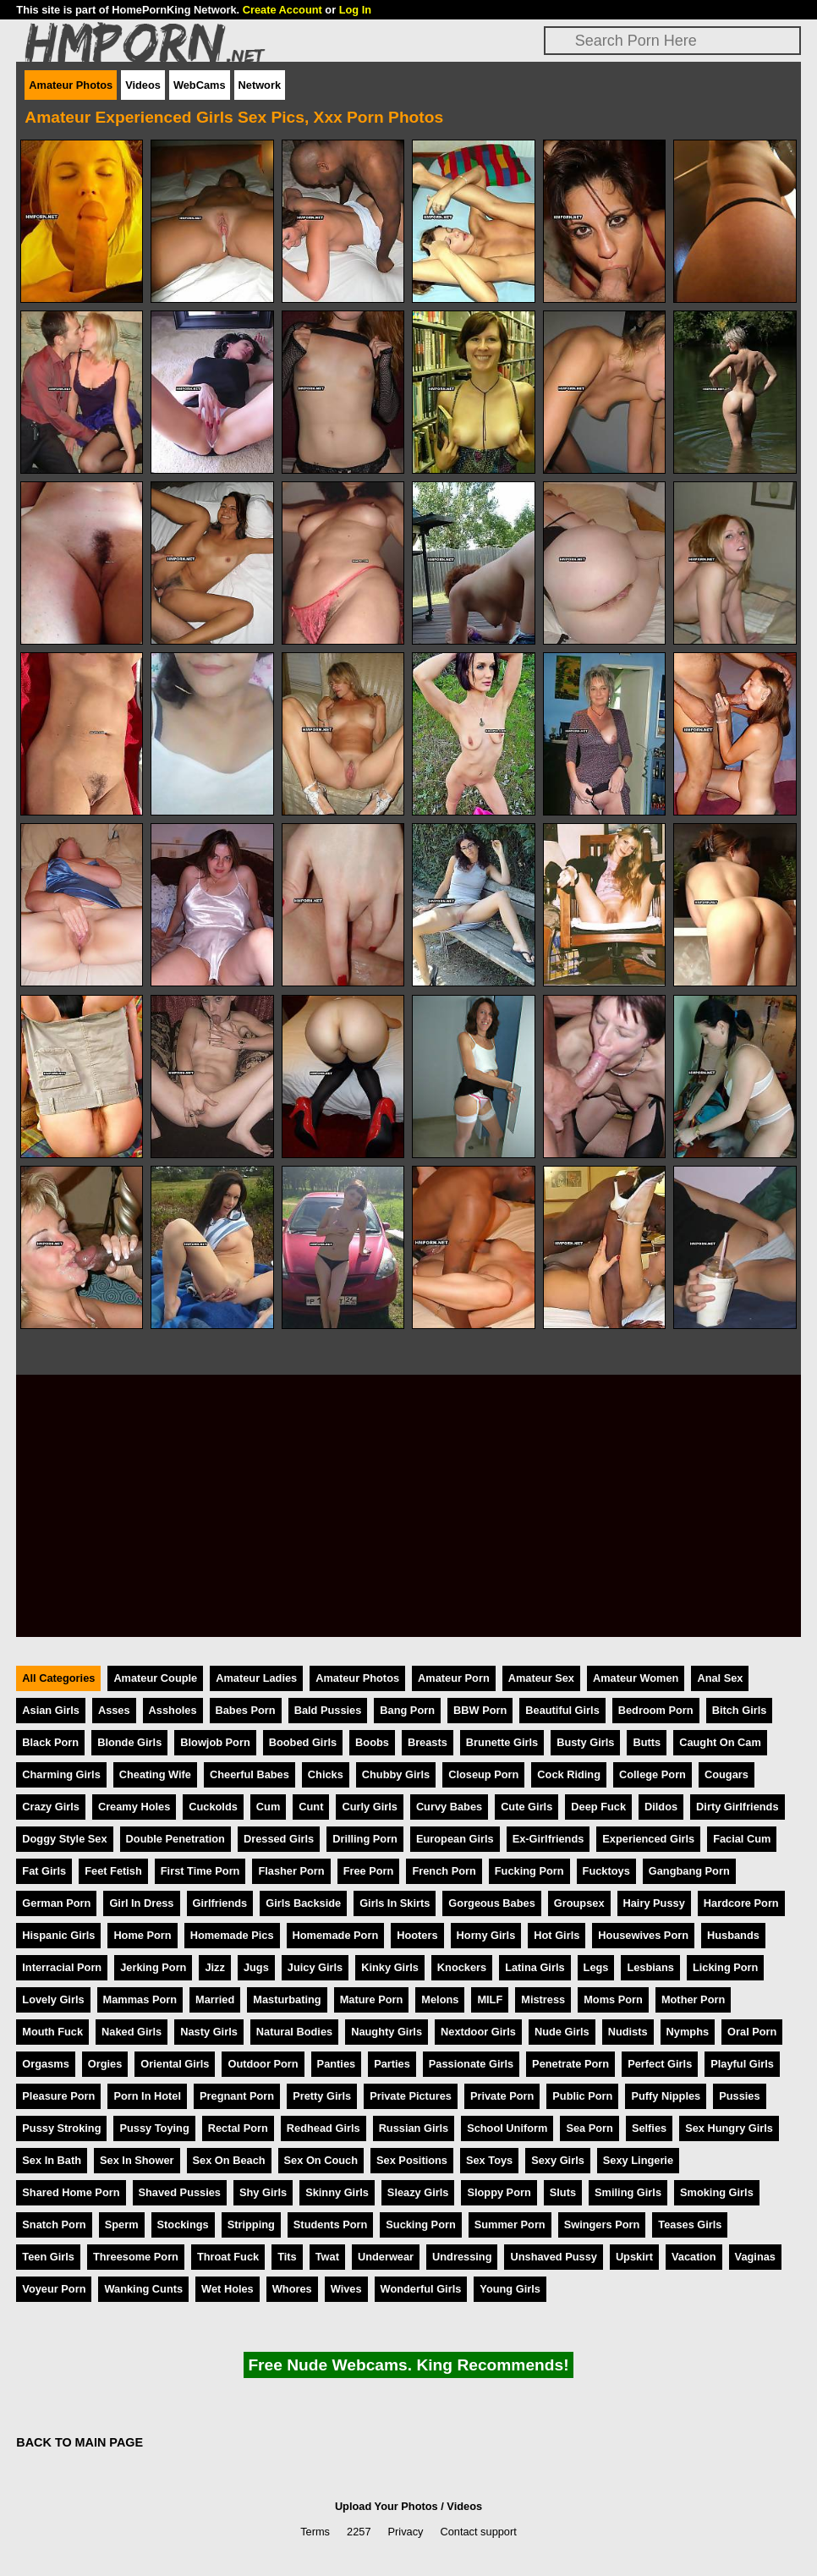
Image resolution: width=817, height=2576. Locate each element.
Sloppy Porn (498, 2192)
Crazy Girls (51, 1806)
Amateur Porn (454, 1678)
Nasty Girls (209, 2031)
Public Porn (582, 2096)
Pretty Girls (322, 2096)
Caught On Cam (720, 1742)
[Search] (672, 40)
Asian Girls (51, 1710)
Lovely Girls (53, 1999)
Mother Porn (693, 1999)
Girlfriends (220, 1903)
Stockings (183, 2224)
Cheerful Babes (249, 1774)
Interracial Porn (61, 1967)
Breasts (427, 1742)
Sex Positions (411, 2160)
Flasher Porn (291, 1871)
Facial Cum (741, 1838)
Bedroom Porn (656, 1710)
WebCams (199, 85)
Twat (327, 2256)
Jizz (214, 1967)
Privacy (406, 2531)
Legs (596, 1967)
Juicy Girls (315, 1967)
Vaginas (755, 2256)
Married (214, 1999)
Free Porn (368, 1871)
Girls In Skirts (394, 1903)
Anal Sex (720, 1678)
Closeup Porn (483, 1774)
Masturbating (287, 1999)
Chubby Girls (396, 1774)
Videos (143, 85)
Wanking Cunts (143, 2288)
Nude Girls (562, 2031)
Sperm (122, 2224)
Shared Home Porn (70, 2192)
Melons (439, 1999)
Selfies (649, 2128)
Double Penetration (175, 1838)
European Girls (455, 1838)
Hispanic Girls (58, 1935)
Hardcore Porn (741, 1903)
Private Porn (502, 2096)
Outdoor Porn (263, 2063)
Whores (292, 2288)
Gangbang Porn (689, 1871)
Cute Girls (526, 1806)
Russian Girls (414, 2128)
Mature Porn (371, 1999)
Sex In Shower (136, 2160)
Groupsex (579, 1903)
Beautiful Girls (562, 1710)
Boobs (372, 1742)
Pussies (739, 2096)
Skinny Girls (337, 2192)
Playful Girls (742, 2063)
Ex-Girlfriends (548, 1838)
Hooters (417, 1935)
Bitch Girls (739, 1710)
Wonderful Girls (421, 2288)
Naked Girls (131, 2031)
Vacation (694, 2256)
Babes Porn (246, 1710)
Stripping (251, 2224)
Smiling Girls (628, 2192)
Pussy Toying (154, 2128)
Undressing (461, 2256)
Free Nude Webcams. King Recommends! (408, 2365)
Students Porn (330, 2224)
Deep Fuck (598, 1806)
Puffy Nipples (665, 2096)
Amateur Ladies (256, 1678)
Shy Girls (263, 2192)
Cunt (311, 1806)
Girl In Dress (141, 1903)
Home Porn (142, 1935)
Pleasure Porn (58, 2096)
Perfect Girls (660, 2063)
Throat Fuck (228, 2256)
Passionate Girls (471, 2063)
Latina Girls (534, 1967)
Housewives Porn (643, 1935)
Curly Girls (369, 1806)
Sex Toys (489, 2160)
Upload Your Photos (386, 2506)
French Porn (443, 1871)
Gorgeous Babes (491, 1903)
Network (260, 85)
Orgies (105, 2063)
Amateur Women (635, 1678)
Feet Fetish (113, 1871)
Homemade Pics (232, 1935)
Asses (114, 1710)
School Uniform (507, 2128)
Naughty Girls (386, 2031)
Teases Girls (689, 2224)
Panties (336, 2063)
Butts (647, 1742)
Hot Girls (556, 1935)
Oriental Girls (174, 2063)
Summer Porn (510, 2224)
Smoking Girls (717, 2192)
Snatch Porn (53, 2224)
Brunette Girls (502, 1742)
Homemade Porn (336, 1935)
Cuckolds (213, 1806)
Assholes (173, 1710)
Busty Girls (585, 1742)
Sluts (563, 2192)
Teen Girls (48, 2256)
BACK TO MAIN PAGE (79, 2442)
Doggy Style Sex (64, 1838)
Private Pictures (411, 2096)
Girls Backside (303, 1903)
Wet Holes (227, 2288)
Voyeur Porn (53, 2288)
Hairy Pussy (654, 1903)
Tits (287, 2256)
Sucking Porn (420, 2224)
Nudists (628, 2031)
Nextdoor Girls (478, 2031)
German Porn (56, 1903)
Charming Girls (61, 1774)
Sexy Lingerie (638, 2160)
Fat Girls (44, 1871)
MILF (489, 1999)
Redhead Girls (323, 2128)
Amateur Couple (155, 1678)
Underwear (386, 2256)
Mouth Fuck (52, 2031)
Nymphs (688, 2031)
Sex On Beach (229, 2160)
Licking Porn (726, 1967)
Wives (346, 2288)
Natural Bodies (294, 2031)
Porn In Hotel (147, 2096)
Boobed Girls (303, 1742)
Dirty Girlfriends (737, 1806)
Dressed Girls (279, 1838)
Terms (315, 2531)
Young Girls (510, 2288)
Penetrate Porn (570, 2063)
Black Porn (50, 1742)
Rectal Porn (238, 2128)
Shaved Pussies (180, 2192)
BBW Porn (480, 1710)
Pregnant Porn (237, 2096)
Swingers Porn (602, 2224)
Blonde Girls (129, 1742)
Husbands (733, 1935)
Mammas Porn (140, 1999)
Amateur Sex (541, 1678)
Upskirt (634, 2256)
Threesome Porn (135, 2256)
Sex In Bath (51, 2160)
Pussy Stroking (61, 2128)
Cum (268, 1806)
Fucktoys (606, 1871)
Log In (355, 9)
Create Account (282, 9)
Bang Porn (407, 1710)
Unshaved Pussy (553, 2256)
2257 (358, 2531)
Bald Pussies (328, 1710)
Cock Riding (568, 1774)
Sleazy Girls (418, 2192)
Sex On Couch (321, 2160)
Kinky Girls (390, 1967)
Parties (392, 2063)
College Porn (652, 1774)
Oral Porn (751, 2031)
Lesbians (650, 1967)
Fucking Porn (529, 1871)
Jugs (256, 1967)
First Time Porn (200, 1871)
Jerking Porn (153, 1967)
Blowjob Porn (214, 1742)
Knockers (461, 1967)
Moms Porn (613, 1999)
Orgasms (45, 2063)
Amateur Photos (70, 85)
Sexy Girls (557, 2160)
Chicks (325, 1774)
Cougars (726, 1774)
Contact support (478, 2531)
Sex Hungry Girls (729, 2128)
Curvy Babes (449, 1806)
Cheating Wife (155, 1774)
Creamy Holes (134, 1806)
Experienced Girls (648, 1838)
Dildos (660, 1806)
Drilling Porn (365, 1838)
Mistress (543, 1999)
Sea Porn (589, 2128)
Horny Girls (486, 1935)
